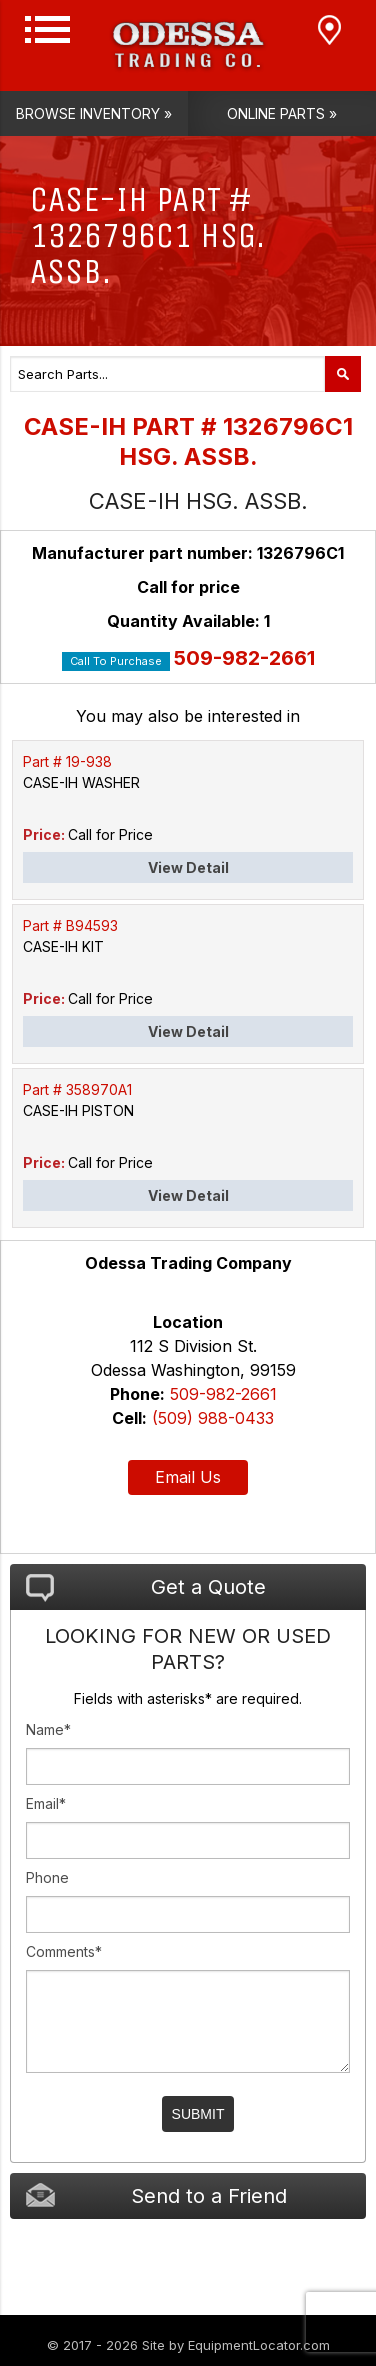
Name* (48, 1729)
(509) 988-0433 (213, 1418)
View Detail (188, 867)
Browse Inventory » (94, 113)
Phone (47, 1877)
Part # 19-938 (67, 761)
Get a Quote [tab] (146, 1588)
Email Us (188, 1477)
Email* (46, 1803)
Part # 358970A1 (77, 1089)
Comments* (64, 1951)
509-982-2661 (244, 658)
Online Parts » (282, 113)
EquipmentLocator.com (259, 2345)
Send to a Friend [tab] (156, 2195)
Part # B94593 (70, 925)
